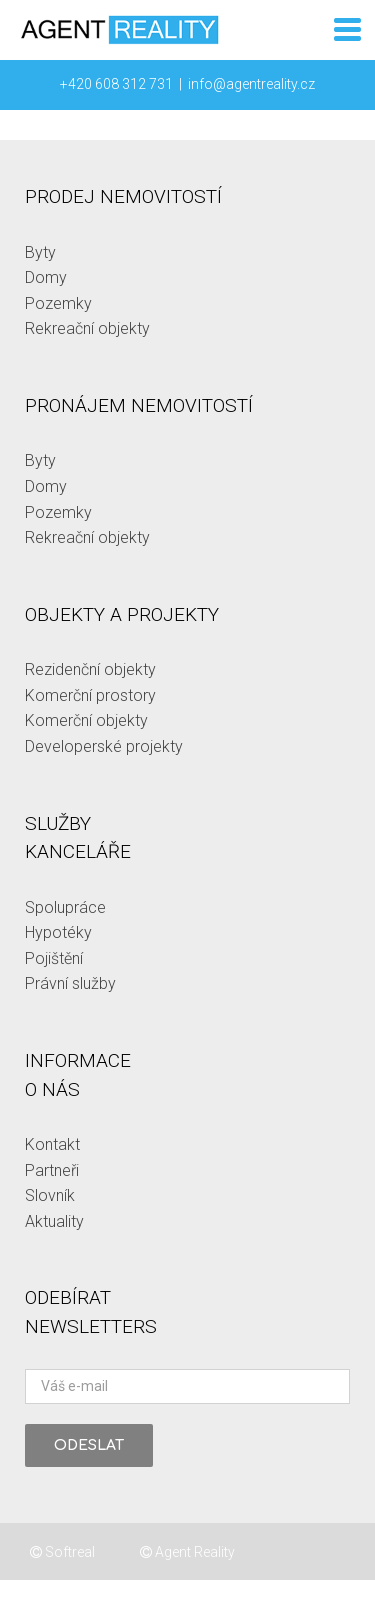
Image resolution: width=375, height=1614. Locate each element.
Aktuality (54, 1221)
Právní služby (70, 983)
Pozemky (58, 303)
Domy (46, 277)
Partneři (52, 1170)
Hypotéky (58, 932)
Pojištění (54, 958)
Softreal (62, 1552)
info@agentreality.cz (251, 84)
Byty (40, 252)
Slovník (50, 1195)
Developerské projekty (104, 746)
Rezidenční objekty (90, 669)
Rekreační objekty (87, 328)
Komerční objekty (86, 720)
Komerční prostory (90, 695)
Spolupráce (65, 907)
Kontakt (52, 1144)
